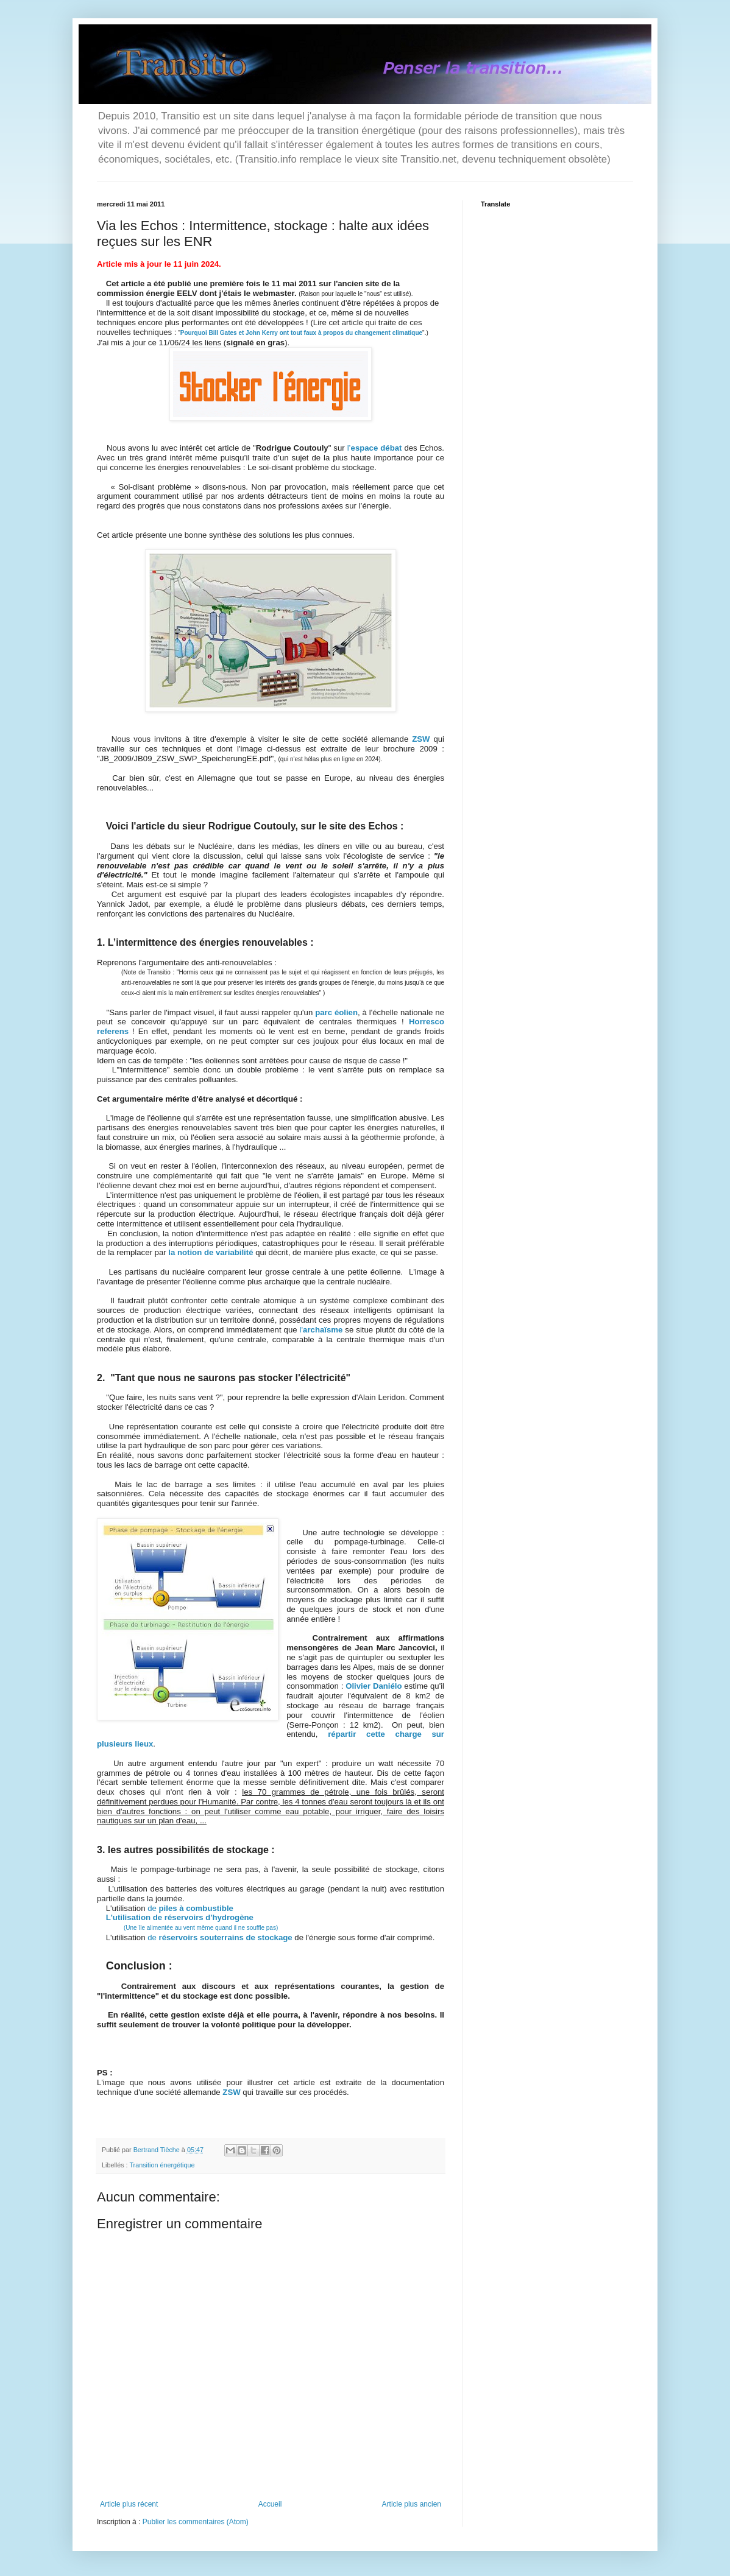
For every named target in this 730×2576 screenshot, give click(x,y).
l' (321, 1329)
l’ (374, 447)
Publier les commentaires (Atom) (196, 2522)
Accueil (270, 2504)
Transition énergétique (161, 2165)
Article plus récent (129, 2504)
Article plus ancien (411, 2504)
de (191, 1908)
